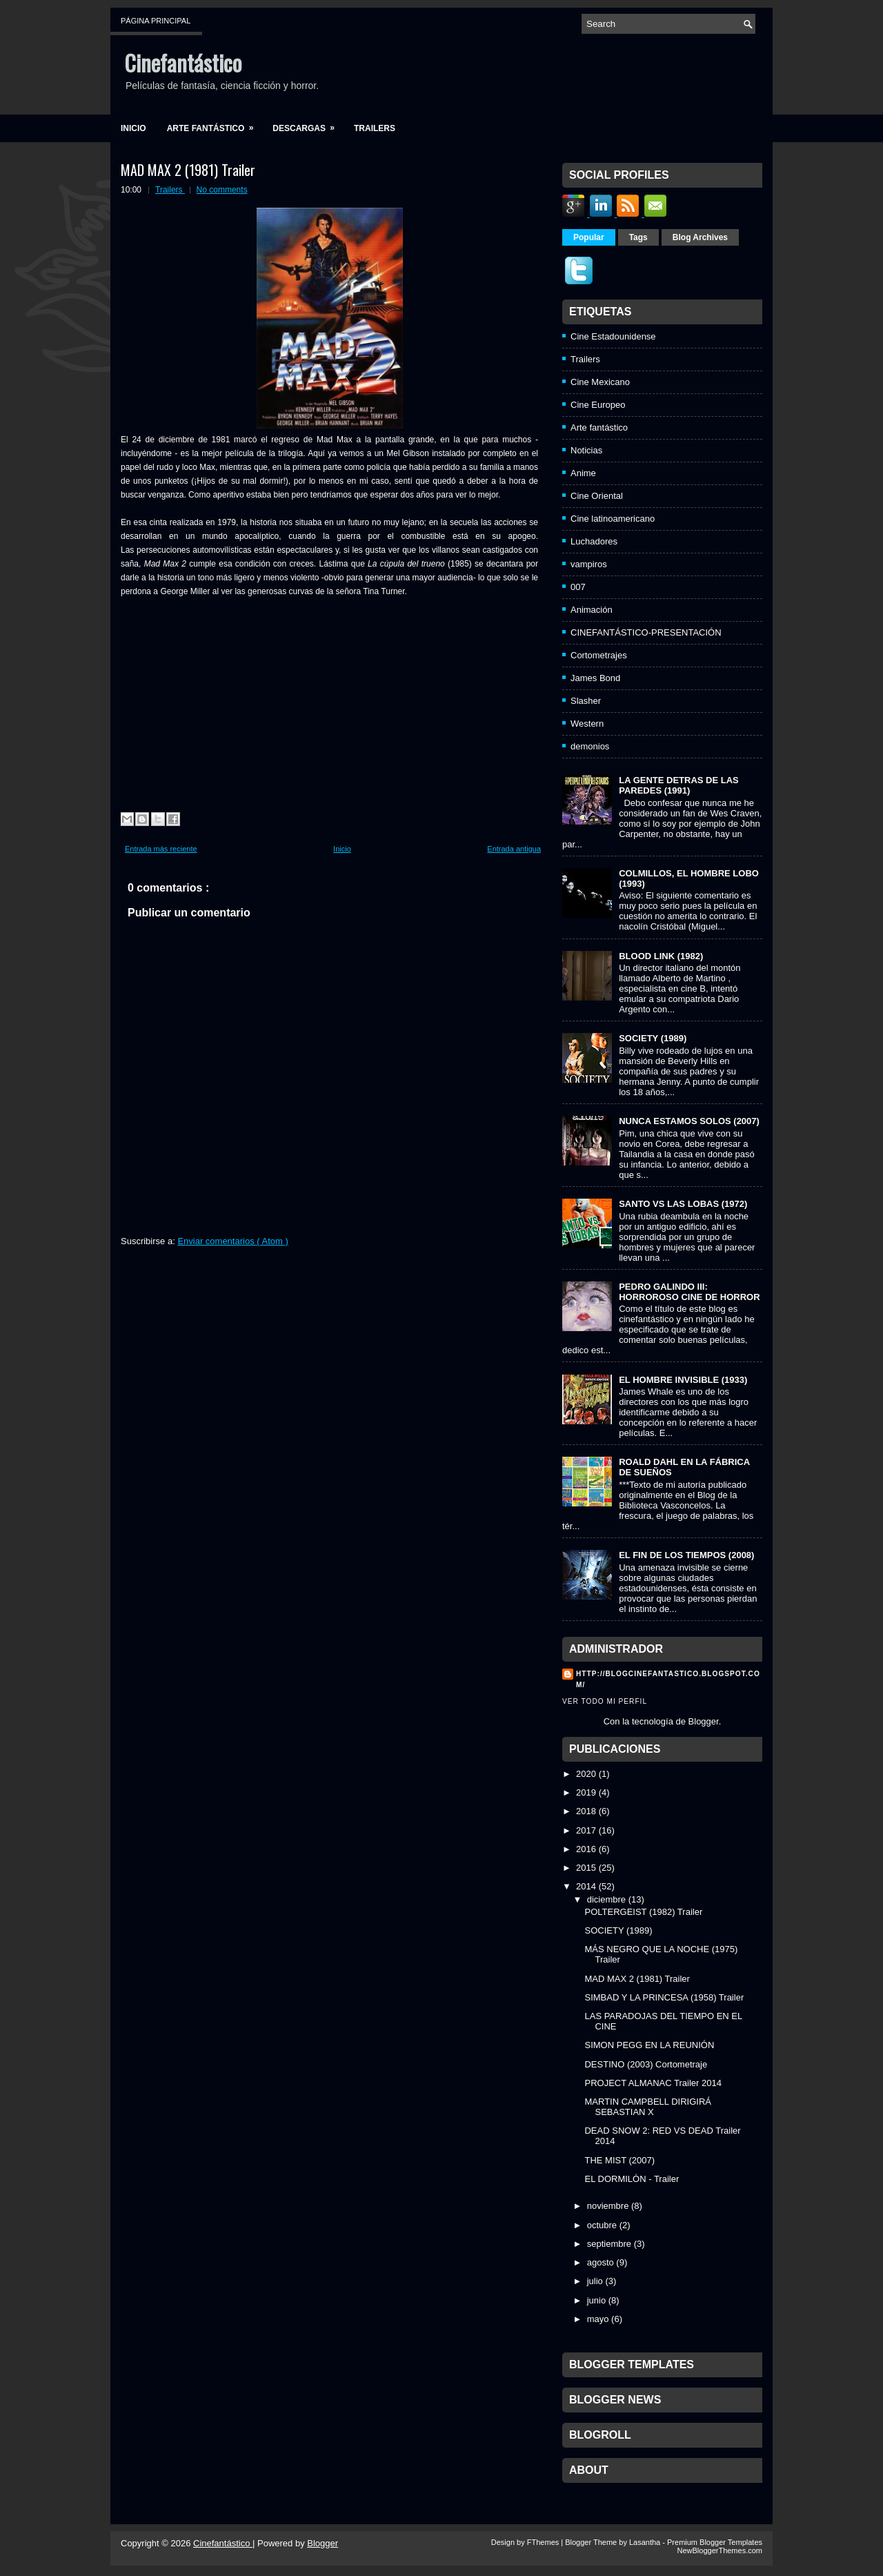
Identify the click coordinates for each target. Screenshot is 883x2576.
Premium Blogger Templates (714, 2542)
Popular (588, 237)
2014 (586, 1886)
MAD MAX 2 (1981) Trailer (188, 170)
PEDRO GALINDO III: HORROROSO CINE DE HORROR (689, 1291)
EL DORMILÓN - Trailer (631, 2179)
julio (595, 2281)
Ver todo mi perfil (604, 1701)
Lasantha (645, 2542)
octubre (602, 2225)
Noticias (586, 450)
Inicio (133, 128)
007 (578, 587)
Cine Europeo (598, 405)
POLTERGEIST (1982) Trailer (643, 1912)
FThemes (544, 2542)
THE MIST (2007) (619, 2160)
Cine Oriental (597, 496)
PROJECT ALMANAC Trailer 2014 (652, 2083)
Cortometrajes (599, 655)
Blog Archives (700, 237)
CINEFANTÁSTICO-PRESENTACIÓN (646, 632)
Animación (592, 609)
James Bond (595, 678)
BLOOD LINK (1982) (661, 956)
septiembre (609, 2244)
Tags (638, 237)
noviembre (608, 2206)
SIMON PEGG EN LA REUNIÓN (649, 2045)
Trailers (374, 128)
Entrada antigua (514, 849)
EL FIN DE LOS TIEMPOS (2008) (686, 1555)
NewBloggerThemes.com (720, 2550)
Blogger (703, 1721)
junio (596, 2300)
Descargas (308, 124)
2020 (586, 1774)
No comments (222, 190)
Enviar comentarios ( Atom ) (232, 1241)
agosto (600, 2262)
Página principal (155, 21)
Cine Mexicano (600, 382)
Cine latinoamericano (613, 518)
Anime (583, 473)
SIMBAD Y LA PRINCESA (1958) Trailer (664, 1997)
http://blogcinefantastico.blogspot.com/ (668, 1679)
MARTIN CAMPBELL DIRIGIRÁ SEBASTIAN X (647, 2106)
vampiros (589, 564)
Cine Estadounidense (613, 336)
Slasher (586, 701)
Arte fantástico (215, 124)
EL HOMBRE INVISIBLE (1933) (683, 1380)
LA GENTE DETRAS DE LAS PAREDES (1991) (679, 785)
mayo (598, 2319)
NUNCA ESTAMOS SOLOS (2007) (689, 1121)
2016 (586, 1849)
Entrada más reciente (161, 849)
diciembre (606, 1899)
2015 (586, 1867)
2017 (586, 1830)
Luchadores (594, 541)
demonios (590, 746)
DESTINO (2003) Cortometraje (645, 2064)
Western (587, 723)
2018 (586, 1811)
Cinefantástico (182, 62)
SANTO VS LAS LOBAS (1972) (683, 1204)
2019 (586, 1792)
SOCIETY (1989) (652, 1038)
